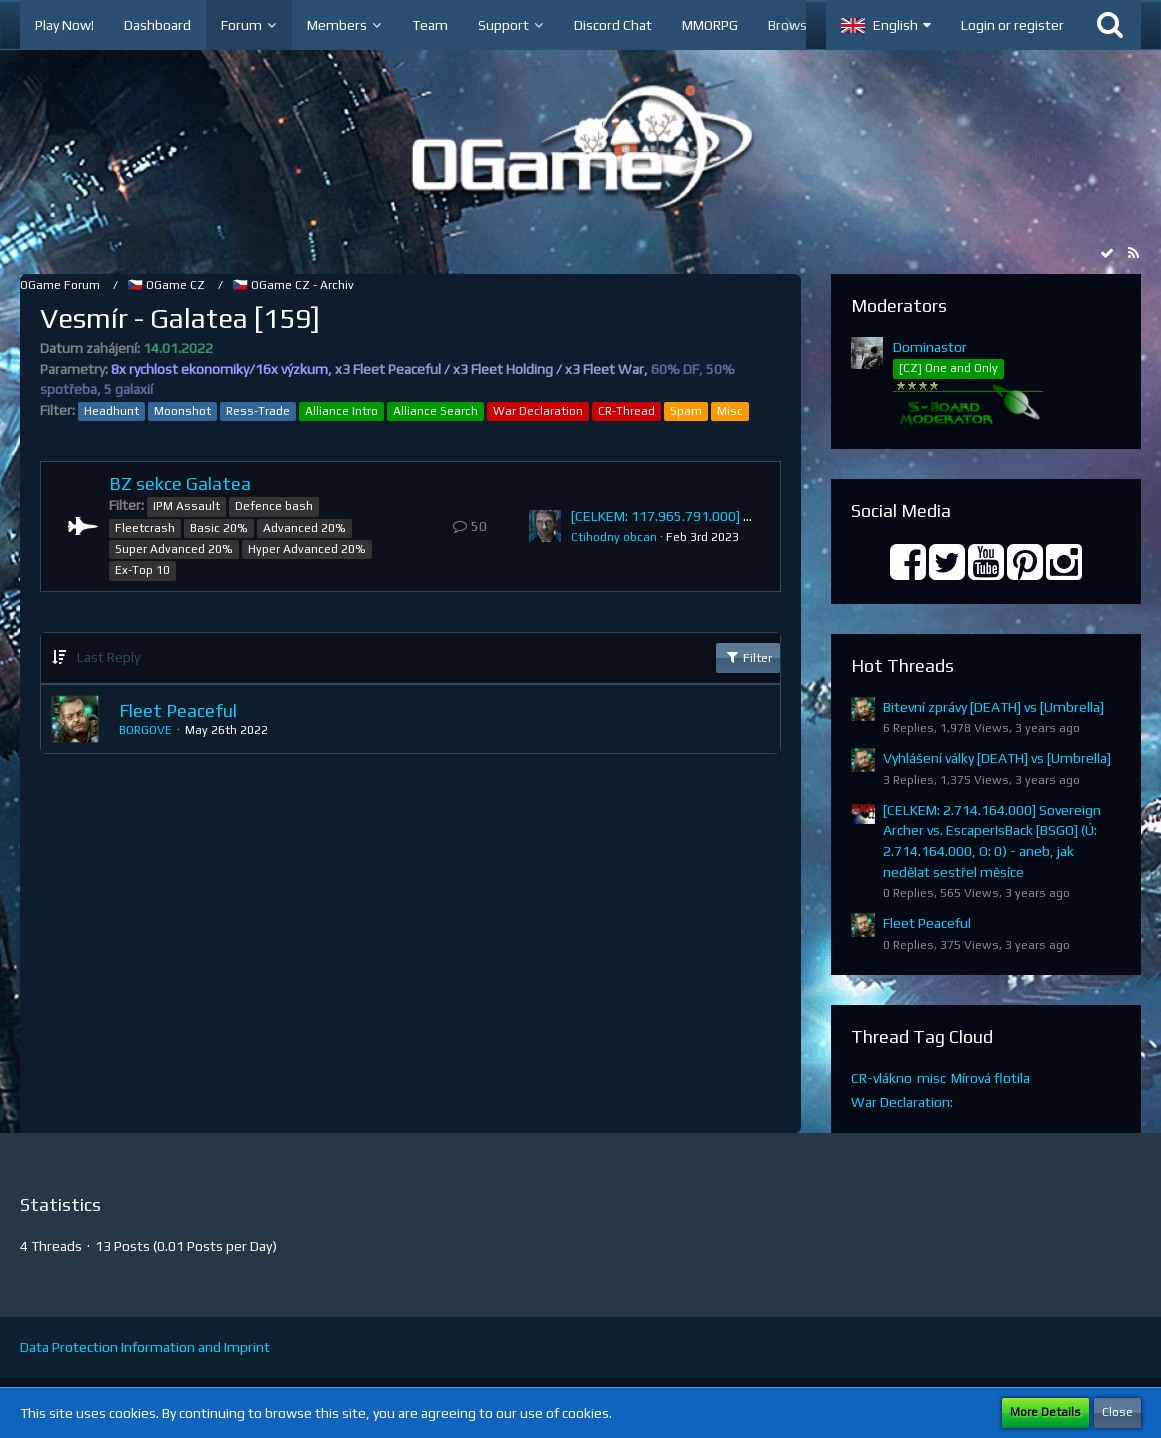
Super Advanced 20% (174, 549)
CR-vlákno (881, 1078)
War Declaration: (902, 1102)
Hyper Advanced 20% (307, 549)
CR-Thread (626, 411)
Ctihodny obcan (614, 537)
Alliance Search (435, 411)
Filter (748, 657)
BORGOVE (145, 730)
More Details (1045, 1412)
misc (931, 1078)
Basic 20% (219, 528)
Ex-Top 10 (142, 570)
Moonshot (182, 411)
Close (1117, 1412)
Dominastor (930, 347)
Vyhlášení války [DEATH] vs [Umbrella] (997, 758)
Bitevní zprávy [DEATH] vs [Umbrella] (993, 707)
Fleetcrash (145, 528)
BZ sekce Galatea (180, 483)
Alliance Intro (341, 411)
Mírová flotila (990, 1078)
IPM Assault (186, 506)
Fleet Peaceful (178, 710)
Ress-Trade (258, 411)
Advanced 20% (304, 528)
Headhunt (111, 411)
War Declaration (538, 411)
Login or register (1012, 25)
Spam (686, 411)
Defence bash (274, 506)
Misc (730, 411)
